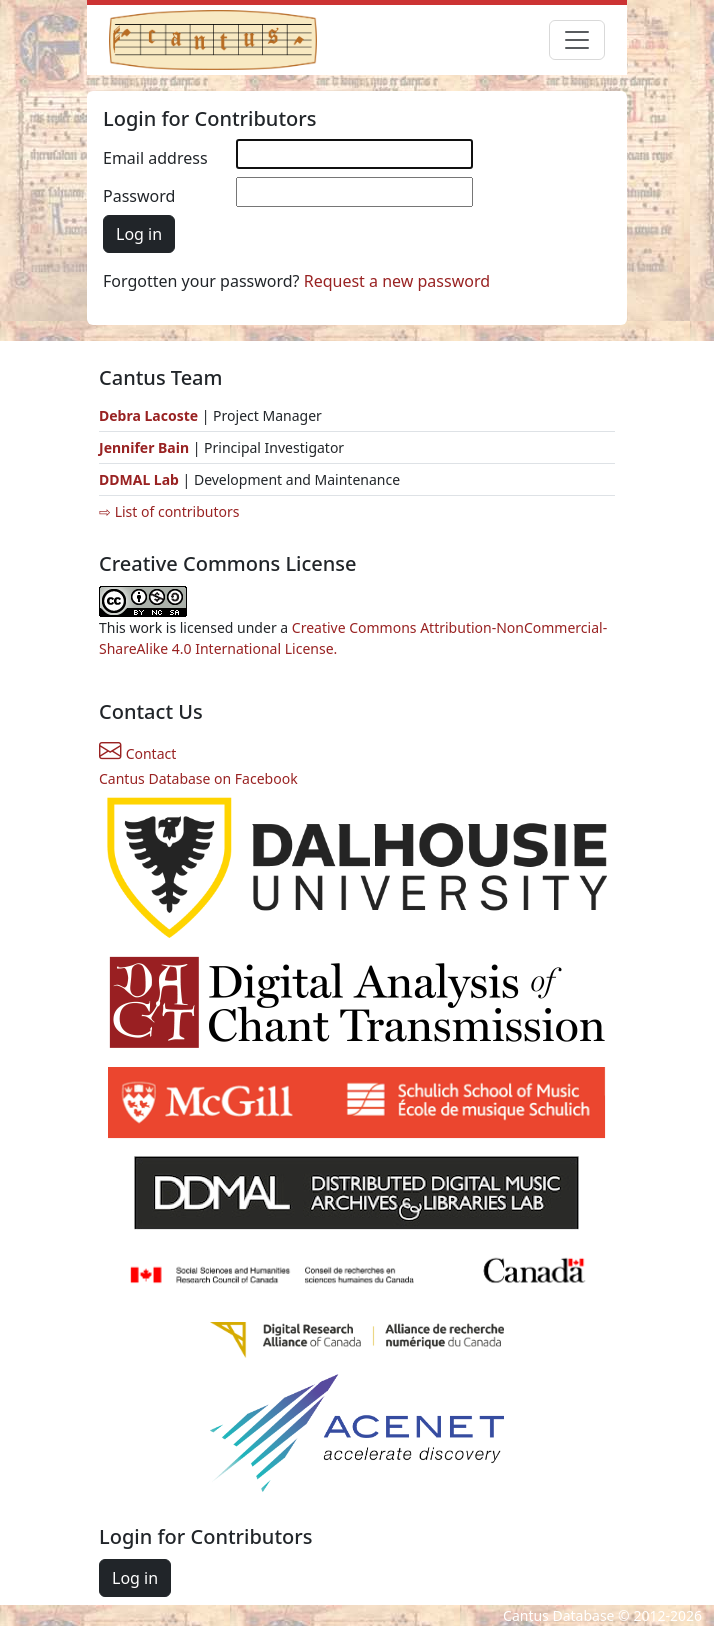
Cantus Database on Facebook (198, 778)
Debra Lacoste (148, 415)
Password (139, 196)
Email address (155, 158)
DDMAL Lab (139, 479)
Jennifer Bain (146, 447)
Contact (137, 753)
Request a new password (397, 281)
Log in (139, 234)
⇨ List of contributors (169, 511)
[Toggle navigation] (577, 40)
